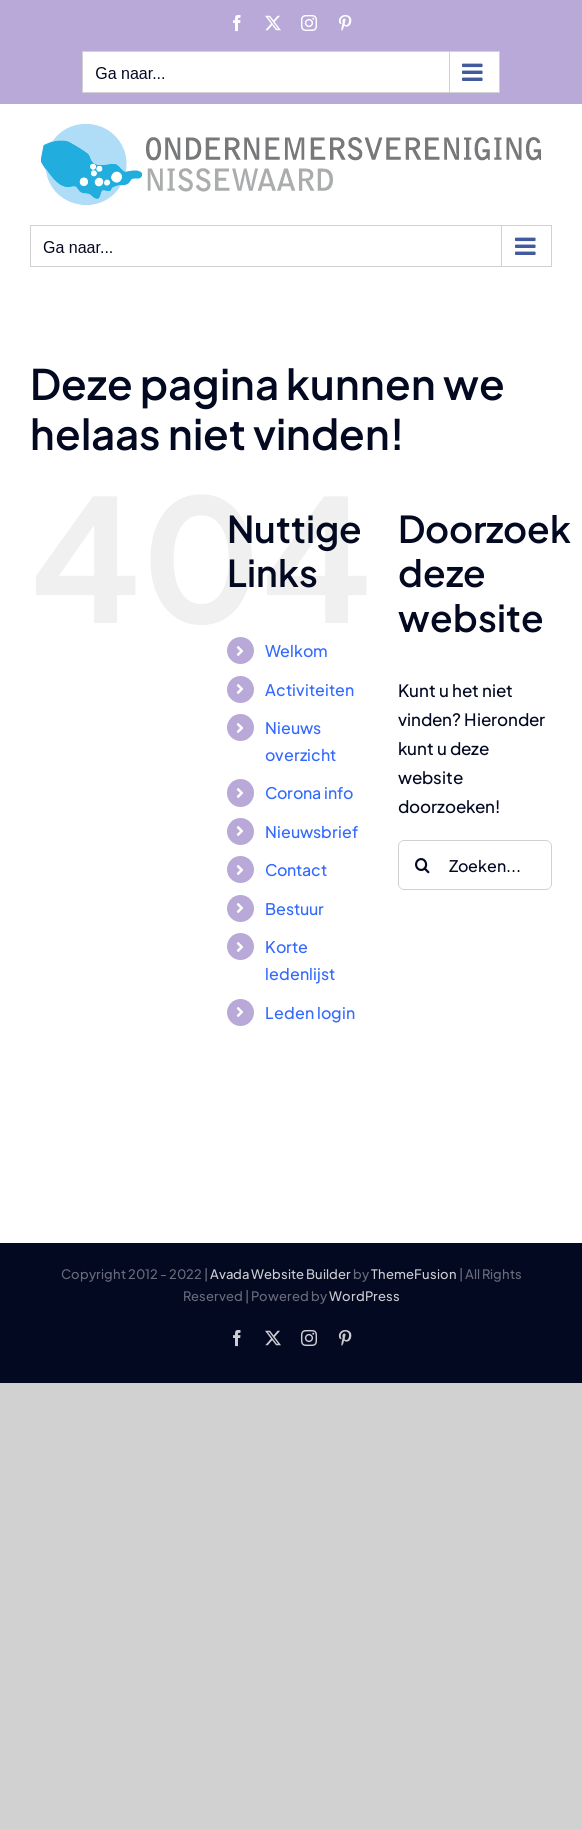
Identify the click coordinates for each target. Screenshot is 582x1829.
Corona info (309, 792)
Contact (296, 869)
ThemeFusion (414, 1274)
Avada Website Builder (280, 1274)
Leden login (310, 1012)
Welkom (296, 650)
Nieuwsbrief (311, 831)
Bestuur (294, 908)
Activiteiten (309, 689)
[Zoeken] (423, 865)
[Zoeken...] (475, 865)
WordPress (364, 1296)
